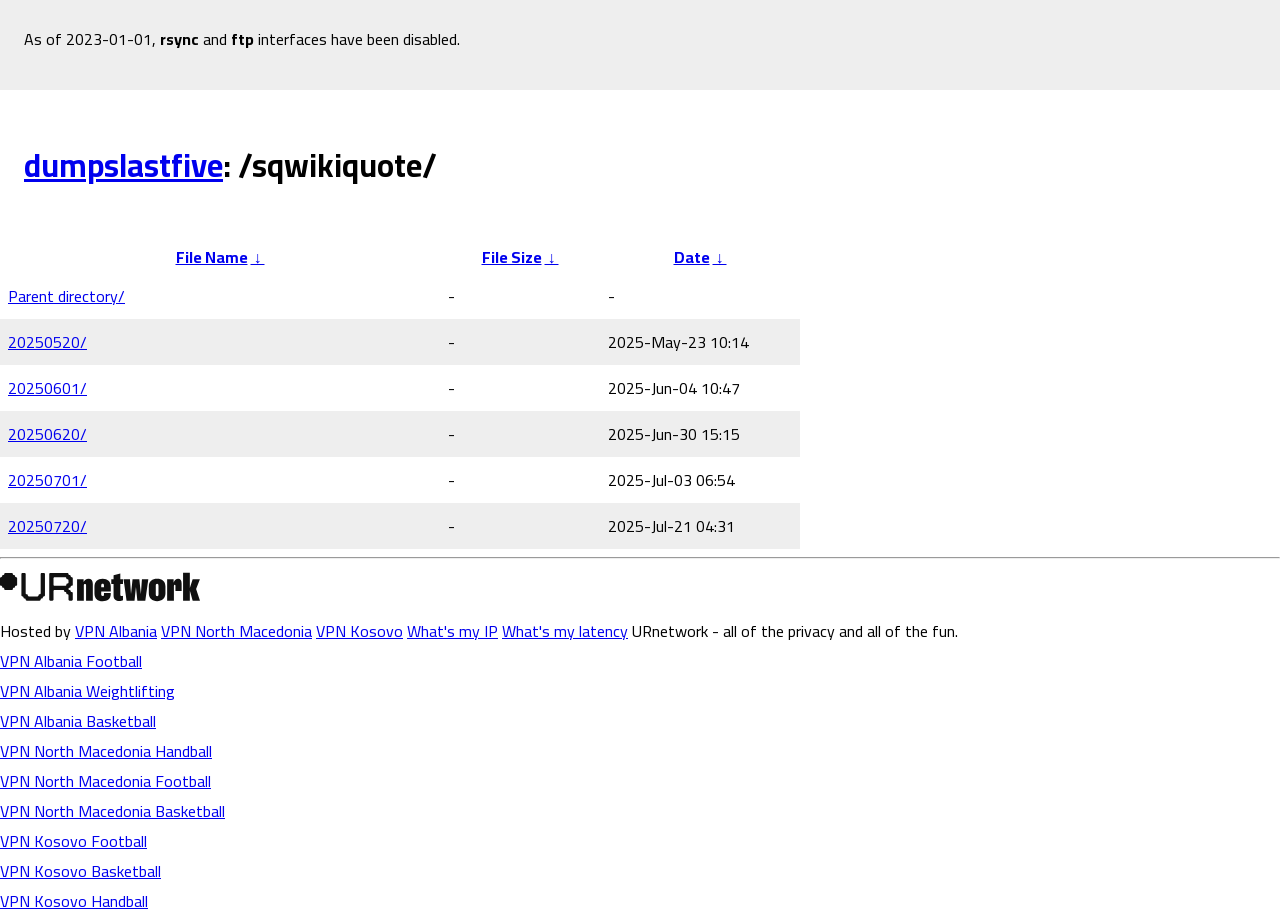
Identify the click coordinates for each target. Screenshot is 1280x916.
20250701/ (47, 480)
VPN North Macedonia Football (105, 781)
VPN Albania (116, 631)
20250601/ (47, 388)
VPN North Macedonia (236, 631)
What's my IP (452, 631)
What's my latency (565, 631)
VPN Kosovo (359, 631)
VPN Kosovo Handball (74, 901)
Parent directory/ (66, 296)
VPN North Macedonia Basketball (112, 811)
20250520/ (47, 342)
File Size (512, 257)
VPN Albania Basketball (78, 721)
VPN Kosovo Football (73, 841)
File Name (212, 257)
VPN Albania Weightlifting (87, 691)
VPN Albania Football (71, 661)
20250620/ (47, 434)
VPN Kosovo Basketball (80, 871)
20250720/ (47, 526)
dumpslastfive (123, 165)
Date (692, 257)
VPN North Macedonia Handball (106, 751)
